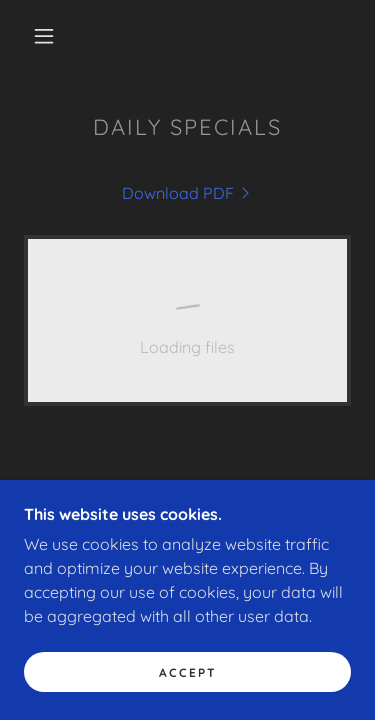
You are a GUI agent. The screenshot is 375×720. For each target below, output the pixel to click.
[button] (44, 36)
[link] (188, 193)
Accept (188, 672)
